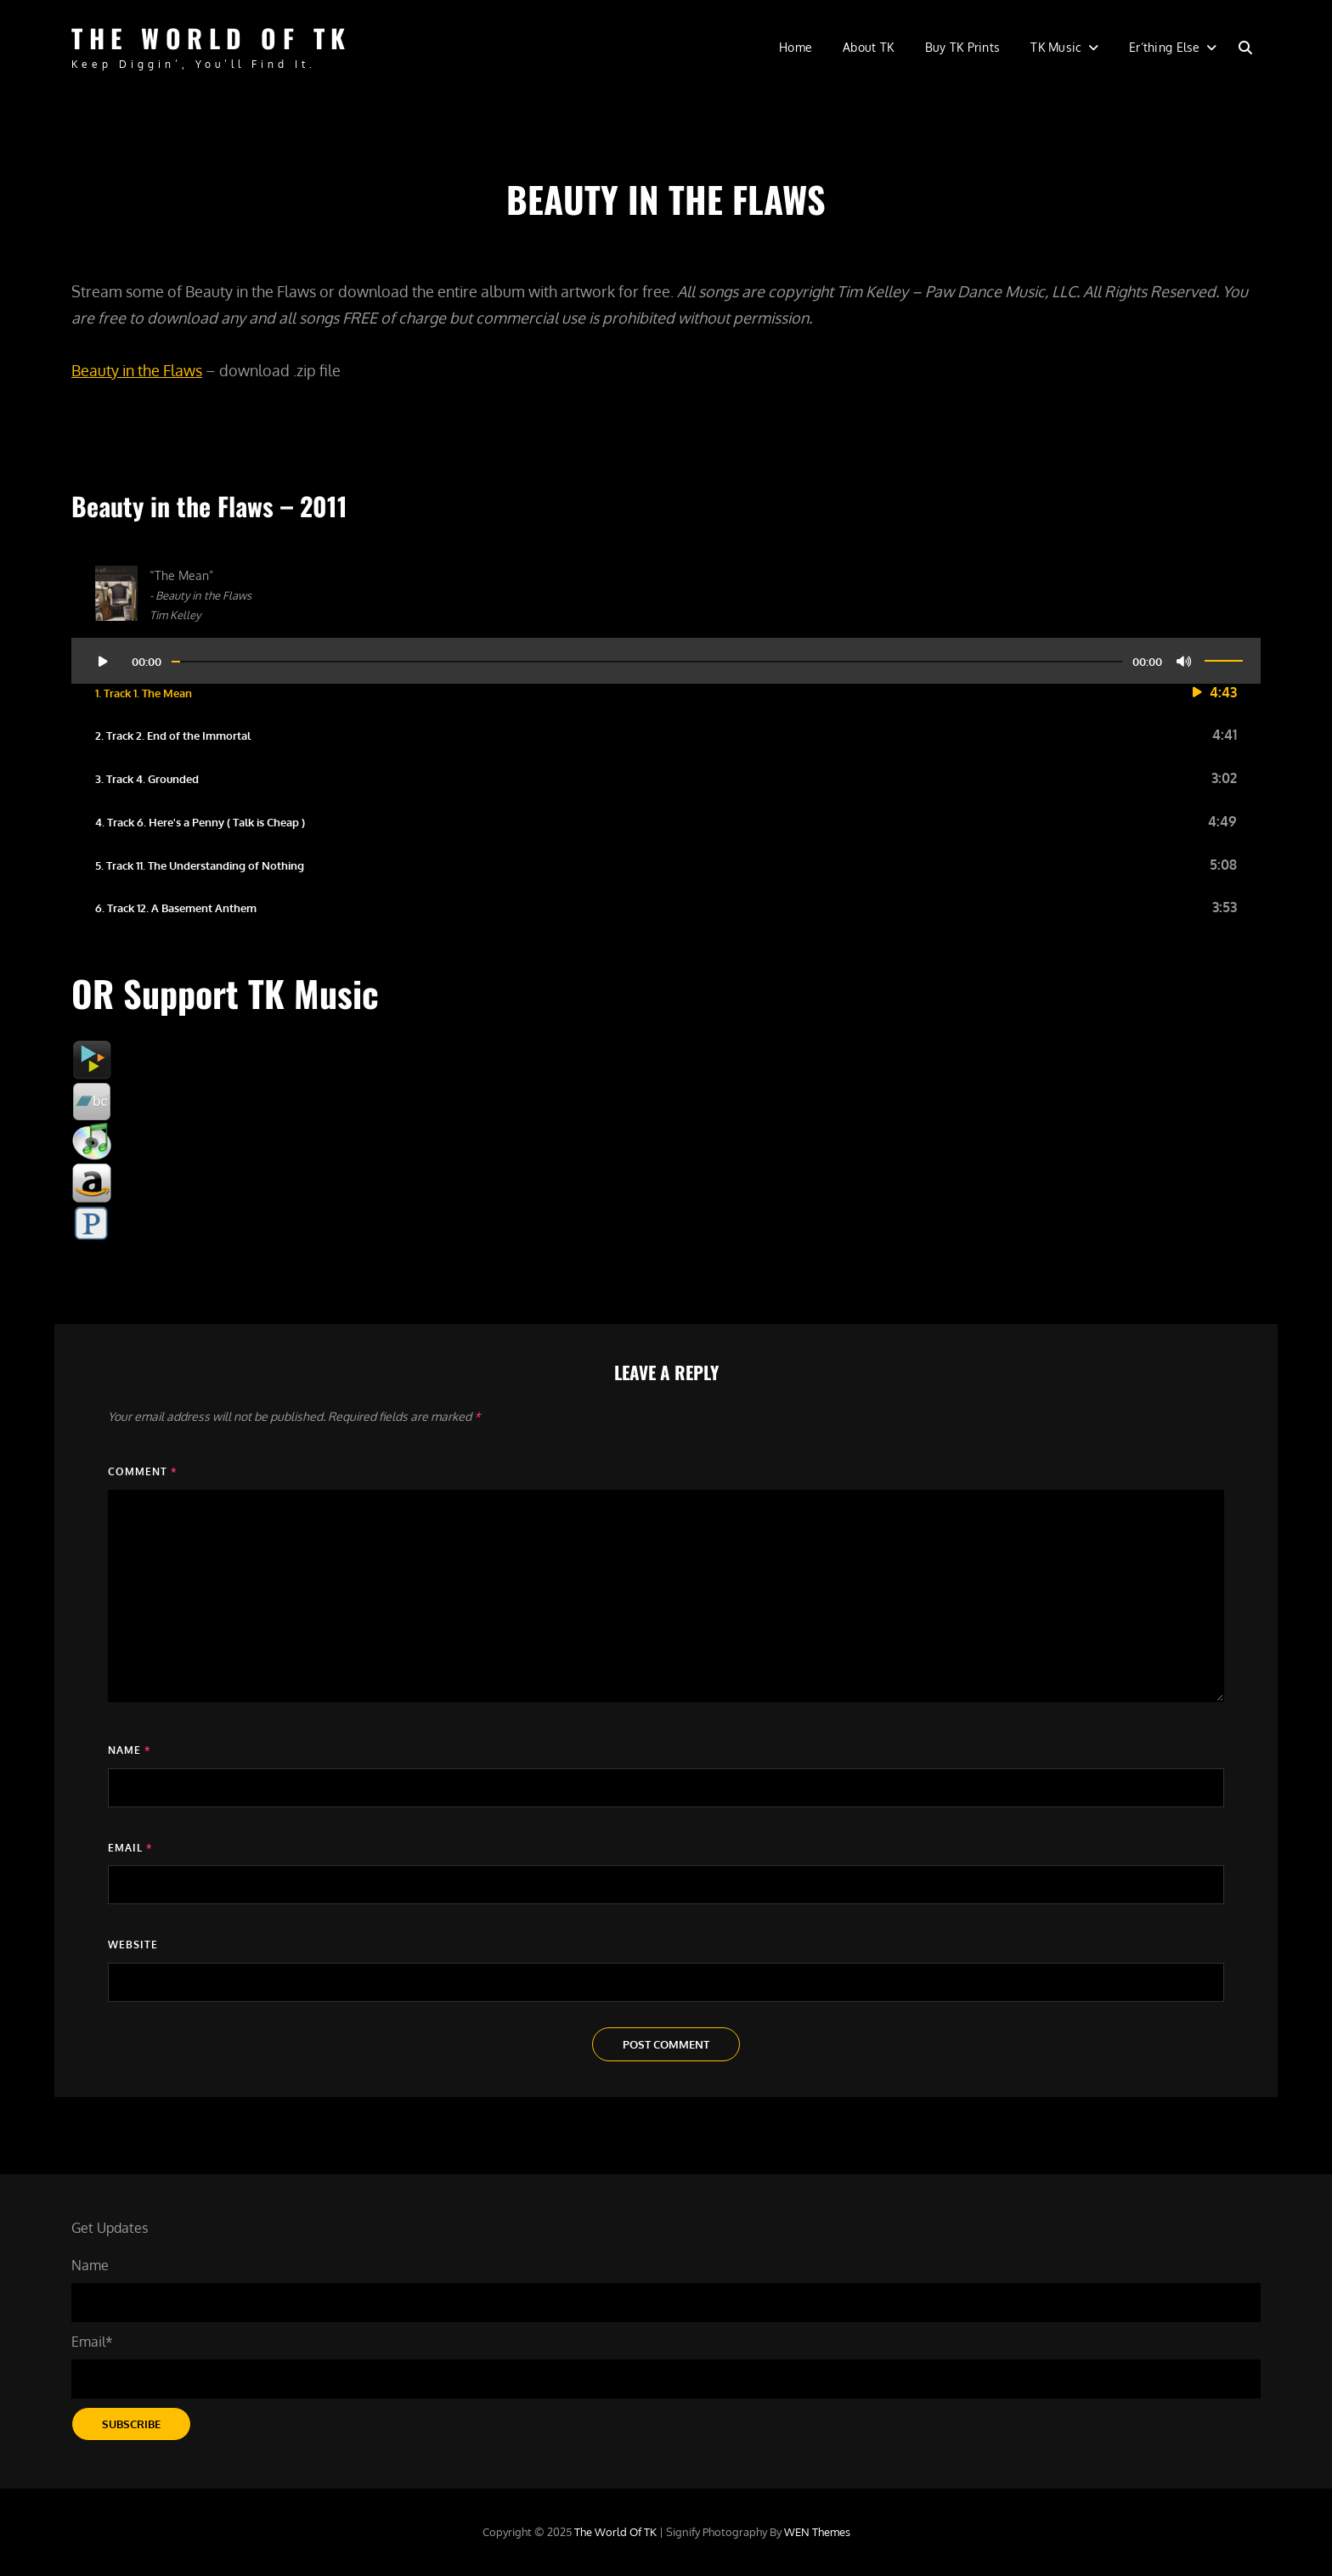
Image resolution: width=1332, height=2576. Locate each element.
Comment (142, 1471)
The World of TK (211, 38)
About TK (868, 47)
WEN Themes (817, 2532)
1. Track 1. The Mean (143, 693)
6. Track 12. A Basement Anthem (176, 908)
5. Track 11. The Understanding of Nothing (199, 865)
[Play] (102, 660)
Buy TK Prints (963, 47)
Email (130, 1847)
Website (133, 1944)
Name (129, 1750)
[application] (666, 655)
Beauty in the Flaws (136, 370)
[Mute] (1184, 660)
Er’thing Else (1164, 47)
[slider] (647, 661)
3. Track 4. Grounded (147, 779)
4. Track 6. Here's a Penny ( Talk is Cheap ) (200, 822)
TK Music (1055, 47)
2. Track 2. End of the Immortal (173, 735)
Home (795, 47)
